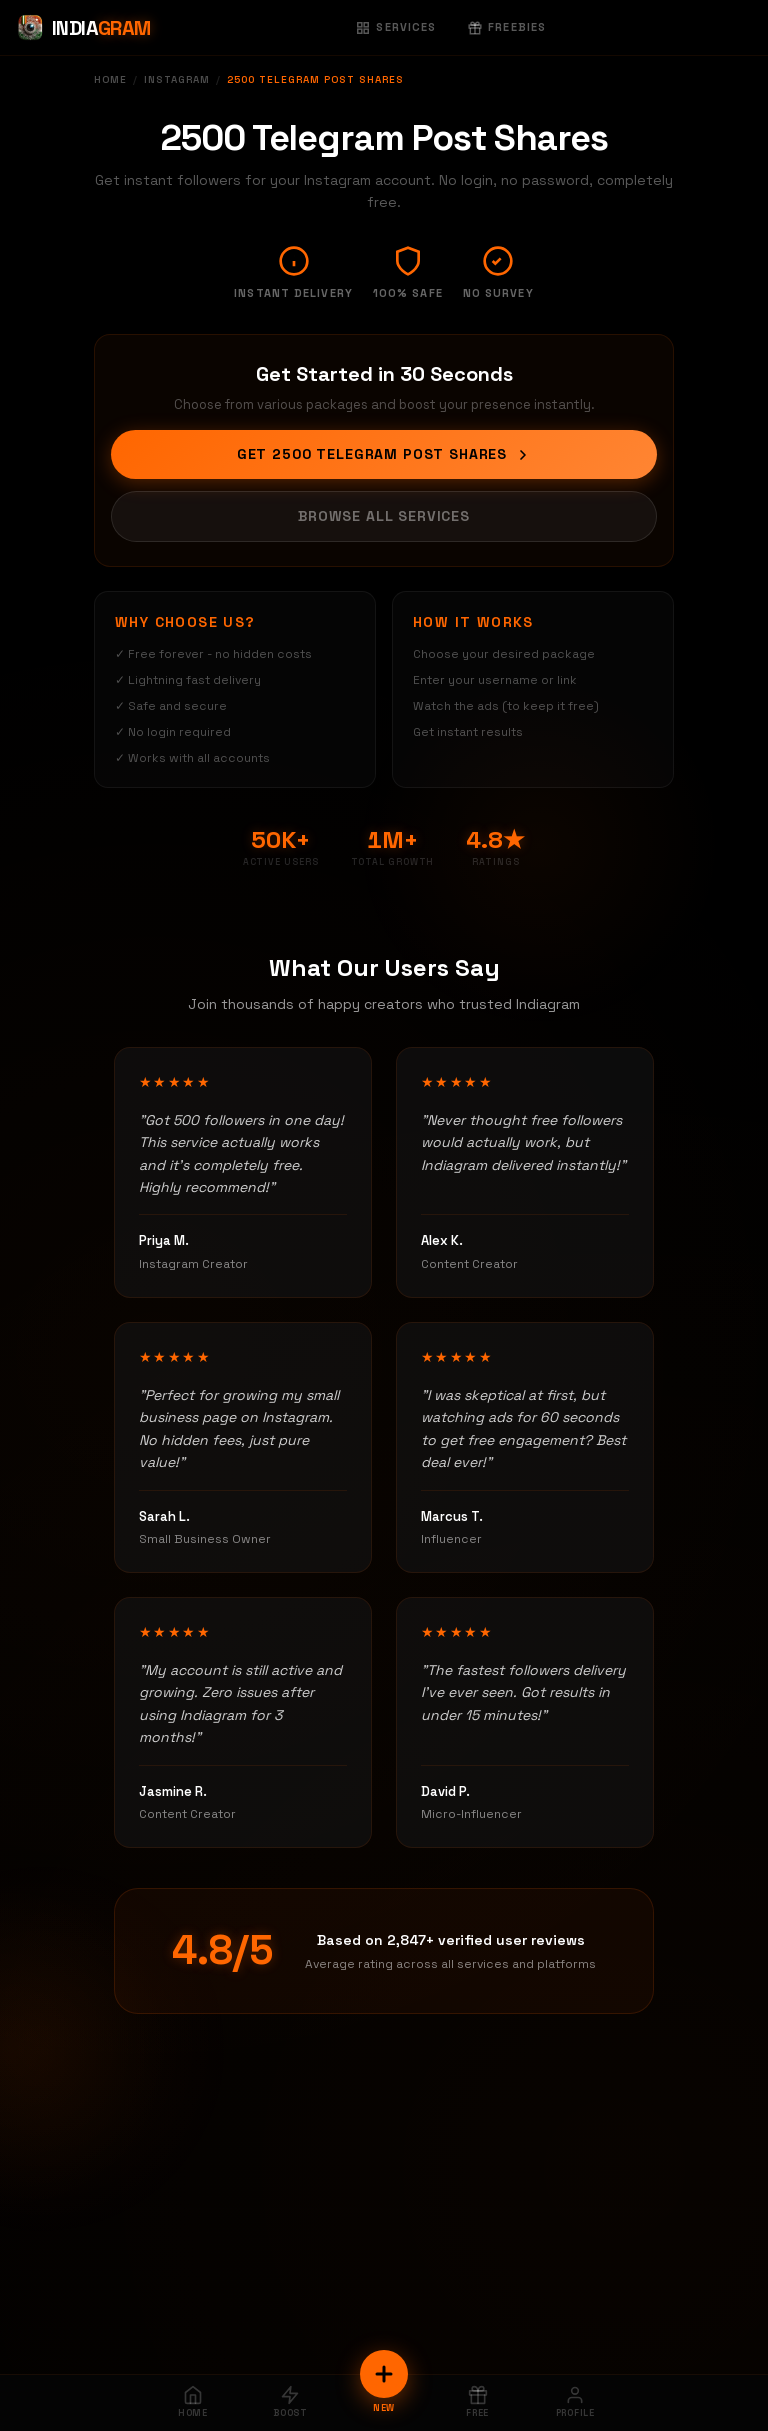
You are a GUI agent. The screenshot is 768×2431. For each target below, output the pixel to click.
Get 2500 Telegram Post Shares (384, 454)
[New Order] (384, 2374)
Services (396, 27)
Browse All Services (384, 516)
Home (110, 79)
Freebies (507, 27)
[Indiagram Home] (83, 28)
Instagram (177, 79)
